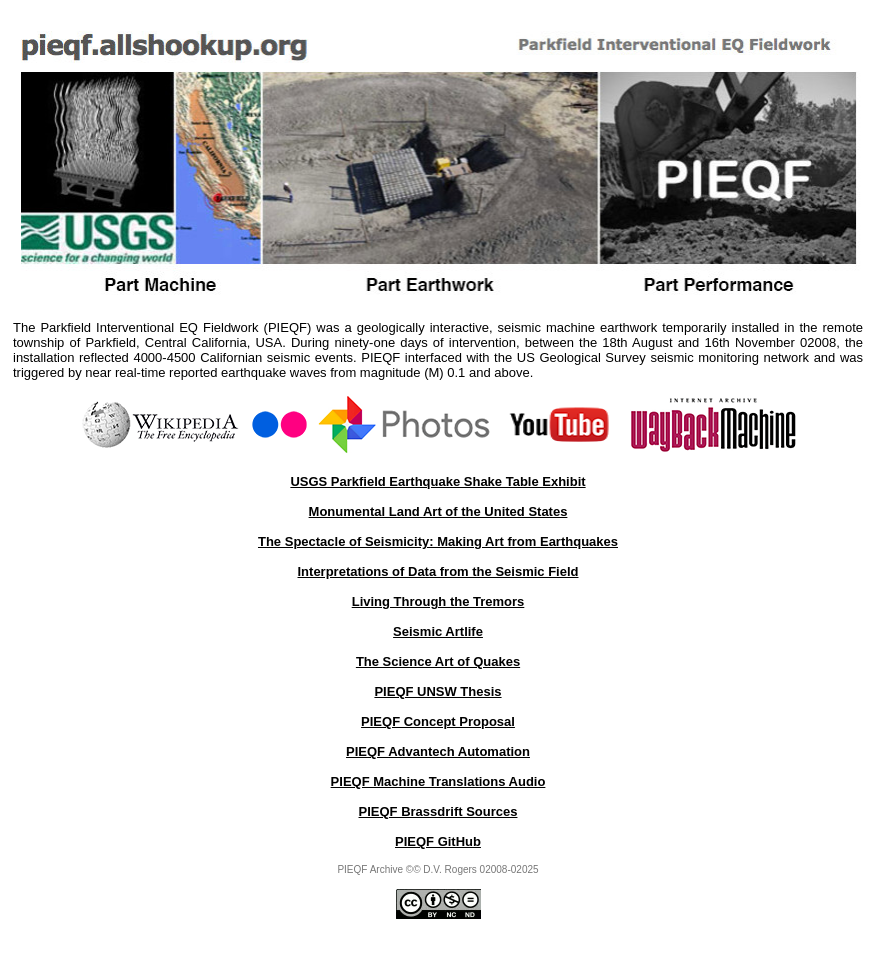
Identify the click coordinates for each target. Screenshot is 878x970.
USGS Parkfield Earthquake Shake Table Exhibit (437, 481)
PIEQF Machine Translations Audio (438, 781)
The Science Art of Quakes (438, 661)
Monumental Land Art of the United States (438, 511)
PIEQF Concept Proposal (438, 721)
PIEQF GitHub (438, 841)
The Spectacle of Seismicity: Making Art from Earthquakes (438, 541)
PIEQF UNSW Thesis (437, 691)
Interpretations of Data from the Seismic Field (438, 571)
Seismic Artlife (438, 631)
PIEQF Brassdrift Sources (438, 811)
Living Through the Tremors (438, 601)
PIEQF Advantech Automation (438, 751)
